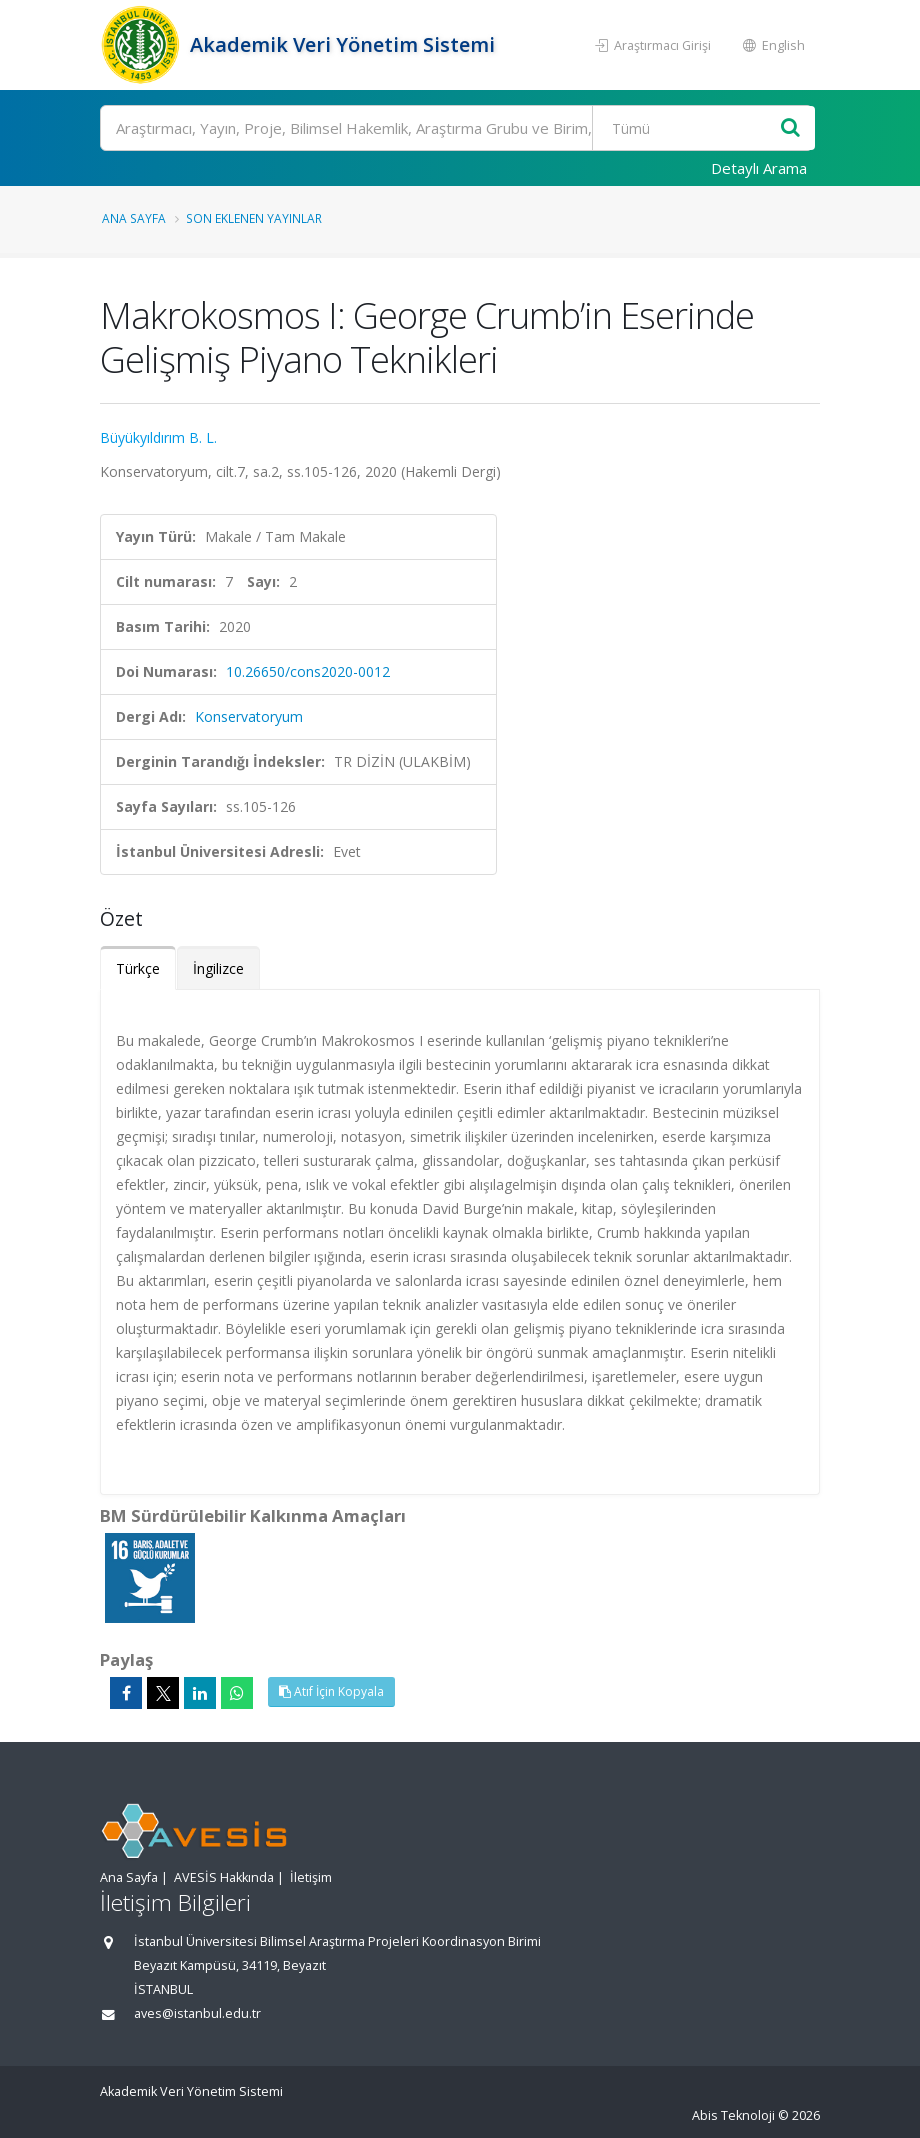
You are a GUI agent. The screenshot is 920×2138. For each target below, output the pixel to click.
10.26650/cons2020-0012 (308, 671)
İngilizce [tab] (218, 968)
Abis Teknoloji (733, 2115)
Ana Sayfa (134, 218)
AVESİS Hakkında (224, 1877)
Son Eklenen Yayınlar (254, 218)
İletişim (311, 1877)
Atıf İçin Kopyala (331, 1691)
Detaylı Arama (759, 168)
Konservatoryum (249, 716)
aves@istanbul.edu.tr (197, 2013)
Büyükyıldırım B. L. (158, 437)
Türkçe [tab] (138, 968)
